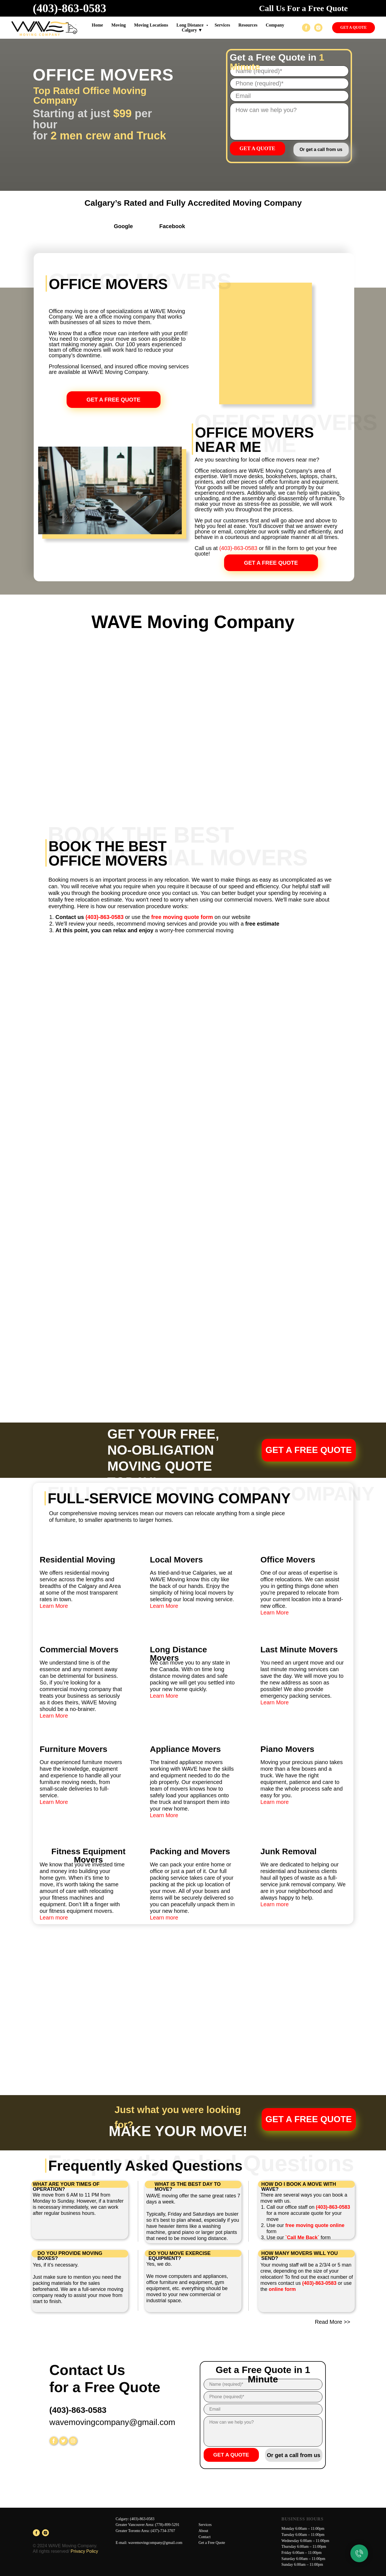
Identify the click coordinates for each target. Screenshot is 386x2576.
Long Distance (190, 25)
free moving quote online (315, 2225)
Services (205, 2525)
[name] (263, 2384)
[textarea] (289, 121)
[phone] (289, 83)
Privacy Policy (84, 2551)
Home (97, 25)
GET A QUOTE (257, 148)
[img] (103, 228)
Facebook (172, 226)
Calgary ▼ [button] (192, 30)
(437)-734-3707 (163, 2531)
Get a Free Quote (212, 2543)
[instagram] (318, 28)
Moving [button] (118, 25)
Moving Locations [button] (151, 25)
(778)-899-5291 (167, 2525)
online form (282, 2289)
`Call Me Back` (302, 2237)
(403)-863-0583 (69, 8)
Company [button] (275, 25)
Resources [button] (248, 25)
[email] (289, 95)
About (203, 2531)
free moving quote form (182, 917)
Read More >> (332, 2322)
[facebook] (306, 28)
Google (123, 226)
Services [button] (222, 25)
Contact (205, 2537)
